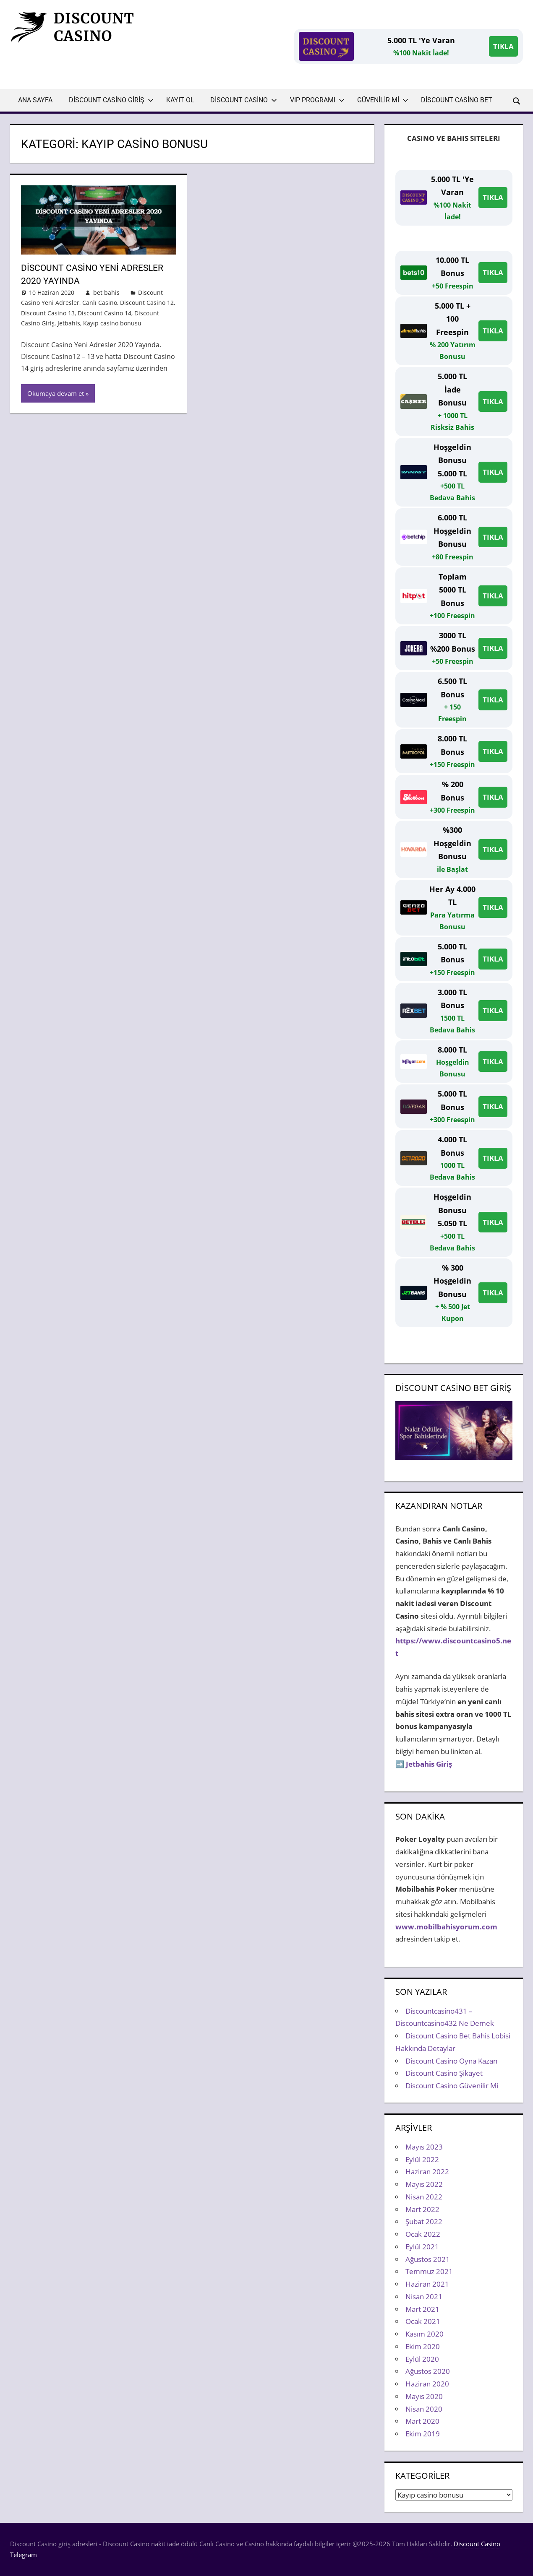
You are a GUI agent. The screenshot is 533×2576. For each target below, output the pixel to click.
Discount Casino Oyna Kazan (451, 2061)
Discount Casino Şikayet (444, 2073)
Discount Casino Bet (456, 100)
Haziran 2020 (427, 2384)
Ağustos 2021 (427, 2259)
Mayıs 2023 (424, 2147)
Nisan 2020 (423, 2409)
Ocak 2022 (422, 2234)
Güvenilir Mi (382, 100)
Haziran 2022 (427, 2171)
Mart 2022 (422, 2209)
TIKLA (503, 46)
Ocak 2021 (422, 2321)
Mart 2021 (422, 2309)
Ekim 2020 (422, 2346)
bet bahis (106, 292)
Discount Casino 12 (147, 303)
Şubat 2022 (423, 2221)
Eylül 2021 (422, 2246)
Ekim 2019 (422, 2433)
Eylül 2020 (422, 2359)
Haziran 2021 (427, 2284)
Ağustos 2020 (427, 2371)
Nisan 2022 (423, 2197)
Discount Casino (243, 100)
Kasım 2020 (424, 2334)
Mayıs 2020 (424, 2396)
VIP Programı (317, 100)
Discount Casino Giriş (111, 100)
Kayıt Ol (180, 100)
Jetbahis (68, 323)
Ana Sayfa (35, 100)
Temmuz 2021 (429, 2271)
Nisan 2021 (423, 2296)
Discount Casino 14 (104, 313)
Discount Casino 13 (48, 313)
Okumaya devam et (55, 393)
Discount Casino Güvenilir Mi (451, 2085)
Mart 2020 (422, 2421)
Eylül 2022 (422, 2159)
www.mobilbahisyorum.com (446, 1926)
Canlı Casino (99, 303)
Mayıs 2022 (424, 2184)
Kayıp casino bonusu (112, 323)
